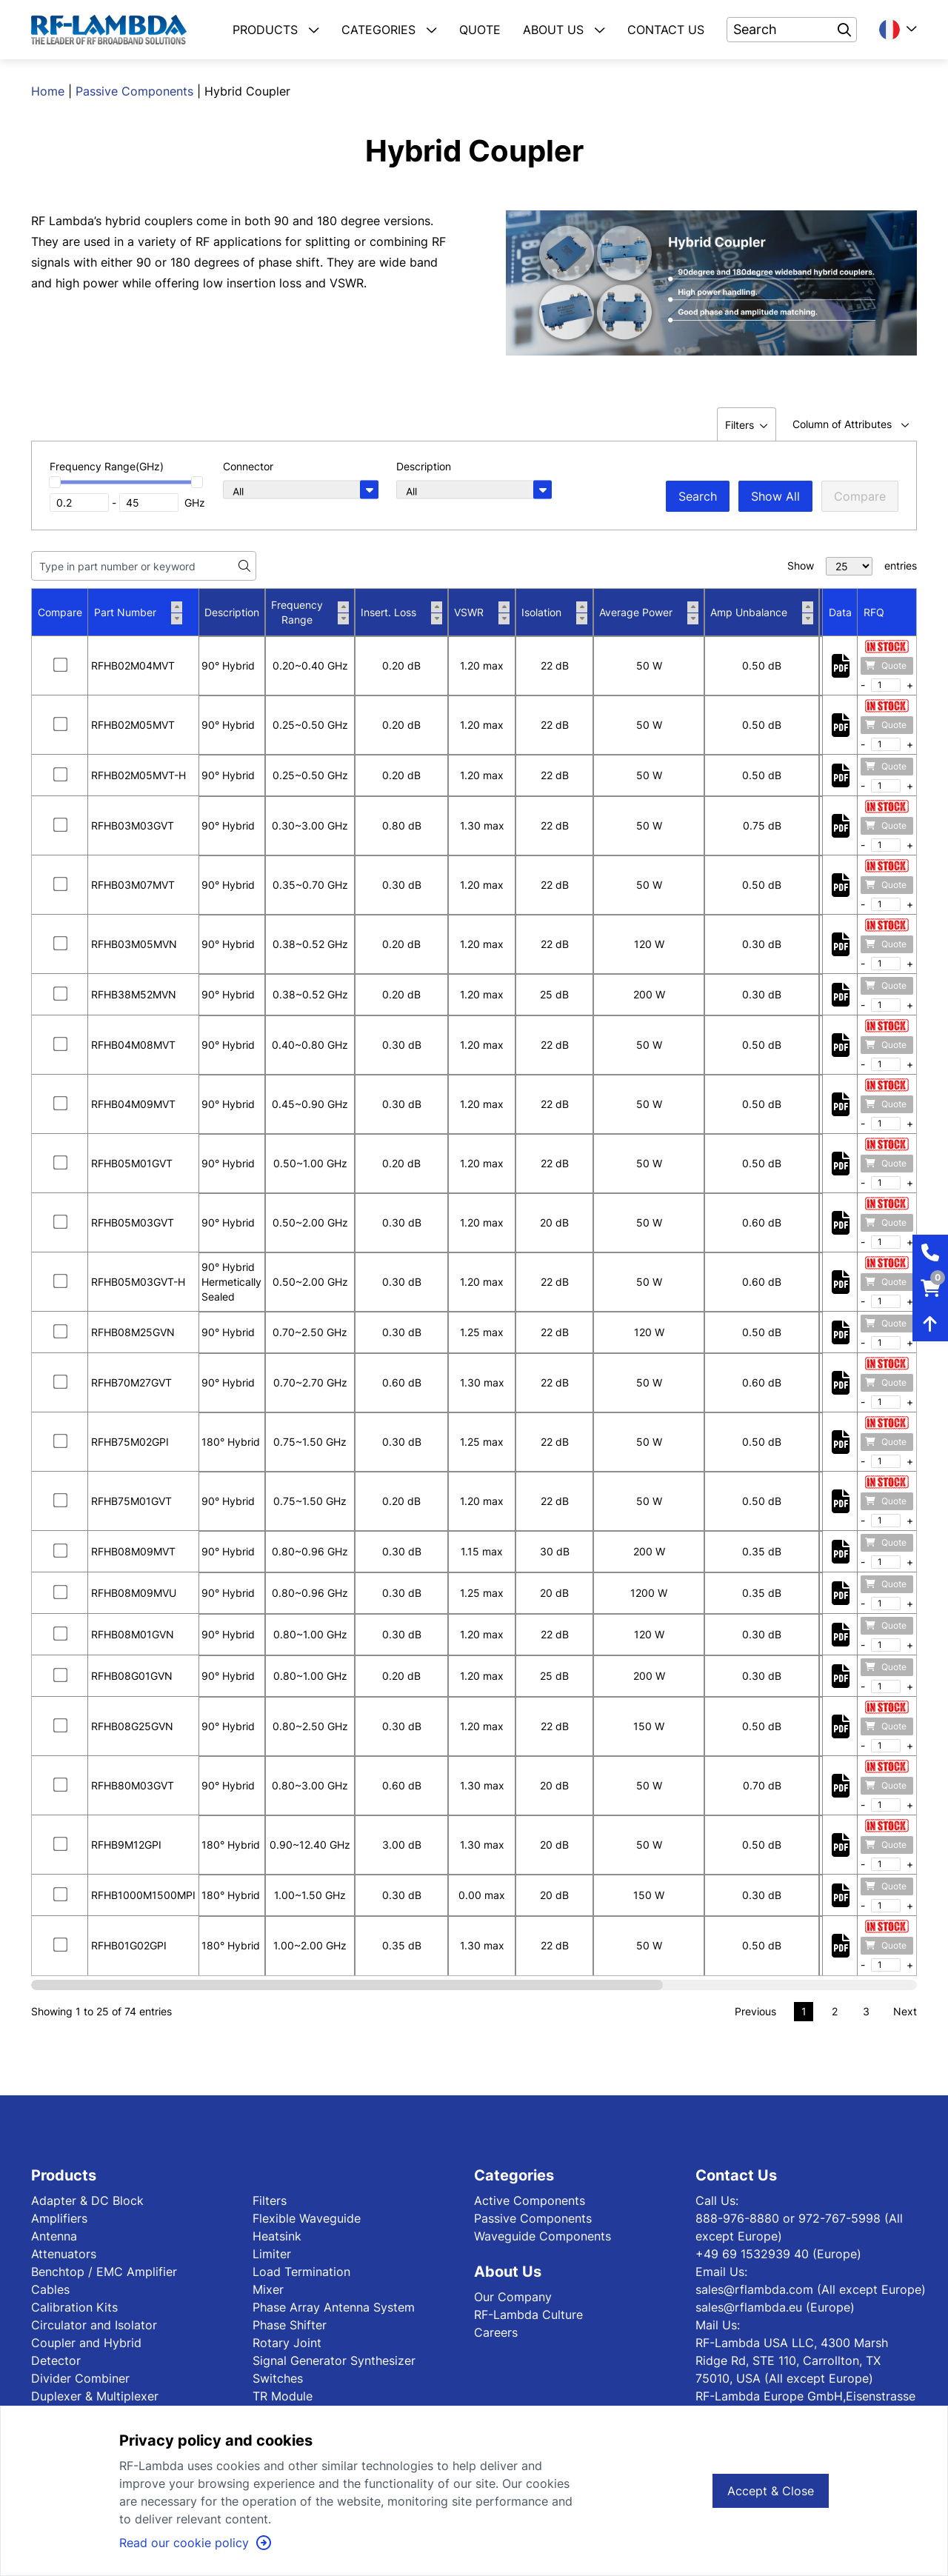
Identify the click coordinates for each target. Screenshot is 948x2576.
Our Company (513, 2296)
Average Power (648, 612)
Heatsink (277, 2236)
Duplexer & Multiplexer (94, 2396)
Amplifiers (59, 2218)
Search (697, 496)
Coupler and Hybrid (86, 2342)
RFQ (874, 612)
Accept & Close (770, 2490)
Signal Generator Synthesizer (334, 2360)
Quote (886, 665)
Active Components (529, 2200)
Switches (278, 2378)
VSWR (482, 612)
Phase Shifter (290, 2325)
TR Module (283, 2396)
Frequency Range (310, 612)
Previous (755, 2011)
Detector (56, 2360)
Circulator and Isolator (94, 2325)
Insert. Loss (401, 612)
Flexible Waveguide (307, 2218)
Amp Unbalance (761, 612)
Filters (270, 2200)
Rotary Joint (287, 2342)
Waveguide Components (542, 2236)
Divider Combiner (80, 2378)
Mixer (268, 2289)
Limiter (272, 2253)
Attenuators (63, 2253)
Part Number (138, 612)
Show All (775, 496)
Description (231, 612)
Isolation (554, 612)
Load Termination (301, 2271)
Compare (860, 496)
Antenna (54, 2236)
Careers (496, 2332)
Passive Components (134, 91)
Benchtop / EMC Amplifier (104, 2271)
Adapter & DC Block (87, 2200)
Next (905, 2011)
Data (840, 612)
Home (47, 91)
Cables (50, 2289)
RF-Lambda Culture (528, 2314)
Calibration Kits (74, 2307)
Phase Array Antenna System (334, 2307)
